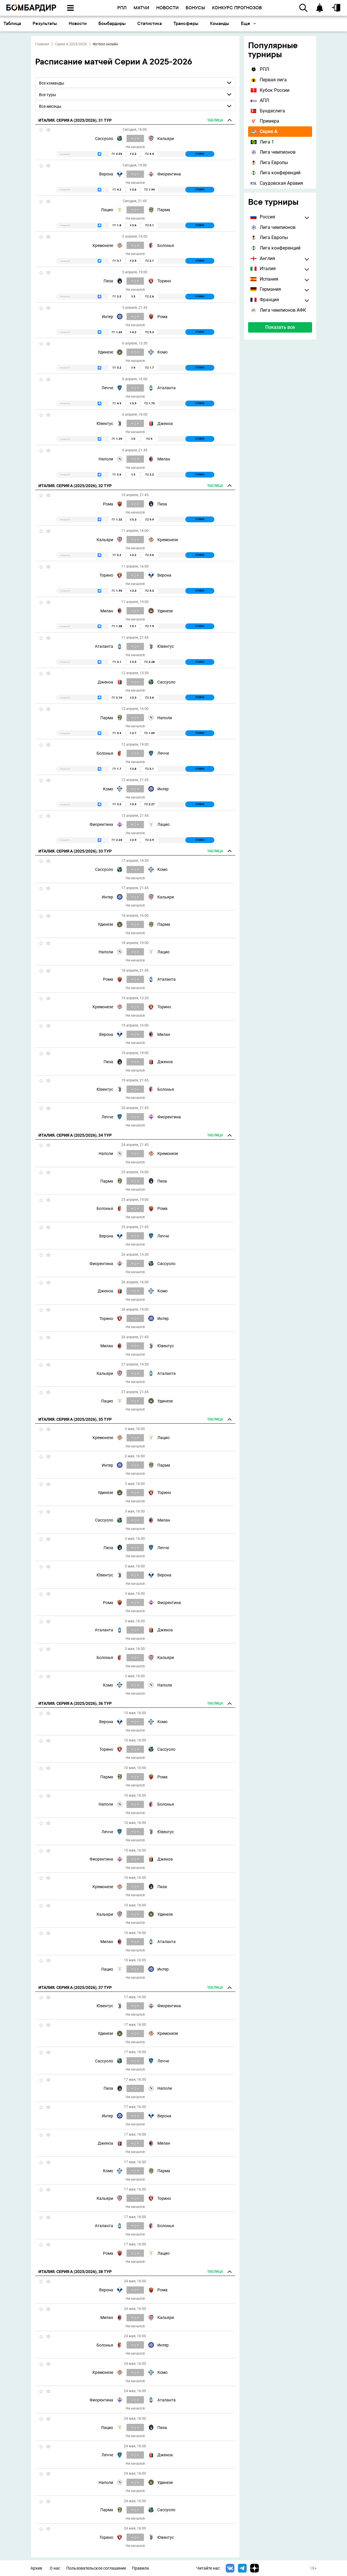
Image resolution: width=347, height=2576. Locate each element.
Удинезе (105, 352)
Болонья (165, 245)
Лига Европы (269, 162)
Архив (36, 2568)
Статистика (222, 23)
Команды (292, 23)
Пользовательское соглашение (96, 2568)
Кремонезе (102, 245)
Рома (162, 316)
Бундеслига (267, 111)
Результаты (118, 23)
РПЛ (259, 69)
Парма (163, 209)
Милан (163, 459)
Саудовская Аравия (276, 183)
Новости (151, 23)
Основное (18, 23)
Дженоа (165, 423)
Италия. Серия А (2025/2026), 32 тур (75, 485)
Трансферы (258, 23)
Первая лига (268, 79)
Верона (106, 174)
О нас (55, 2568)
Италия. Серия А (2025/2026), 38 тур (75, 2271)
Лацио (107, 209)
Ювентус (105, 423)
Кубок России (269, 90)
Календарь (53, 23)
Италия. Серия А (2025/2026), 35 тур (75, 1419)
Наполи (106, 459)
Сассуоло (104, 138)
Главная (42, 44)
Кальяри (165, 138)
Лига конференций (275, 172)
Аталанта (166, 387)
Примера (264, 121)
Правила (140, 2568)
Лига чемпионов (273, 152)
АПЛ (259, 100)
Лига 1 (262, 142)
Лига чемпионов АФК (278, 310)
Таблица (85, 23)
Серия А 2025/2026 (71, 44)
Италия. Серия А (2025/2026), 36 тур (75, 1703)
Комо (162, 352)
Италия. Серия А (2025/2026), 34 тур (75, 1135)
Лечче (107, 387)
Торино (164, 281)
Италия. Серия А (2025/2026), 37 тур (75, 1987)
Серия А (263, 131)
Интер (107, 316)
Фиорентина (169, 174)
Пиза (108, 281)
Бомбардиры (185, 23)
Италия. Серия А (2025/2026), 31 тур (75, 120)
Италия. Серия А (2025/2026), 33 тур (75, 851)
